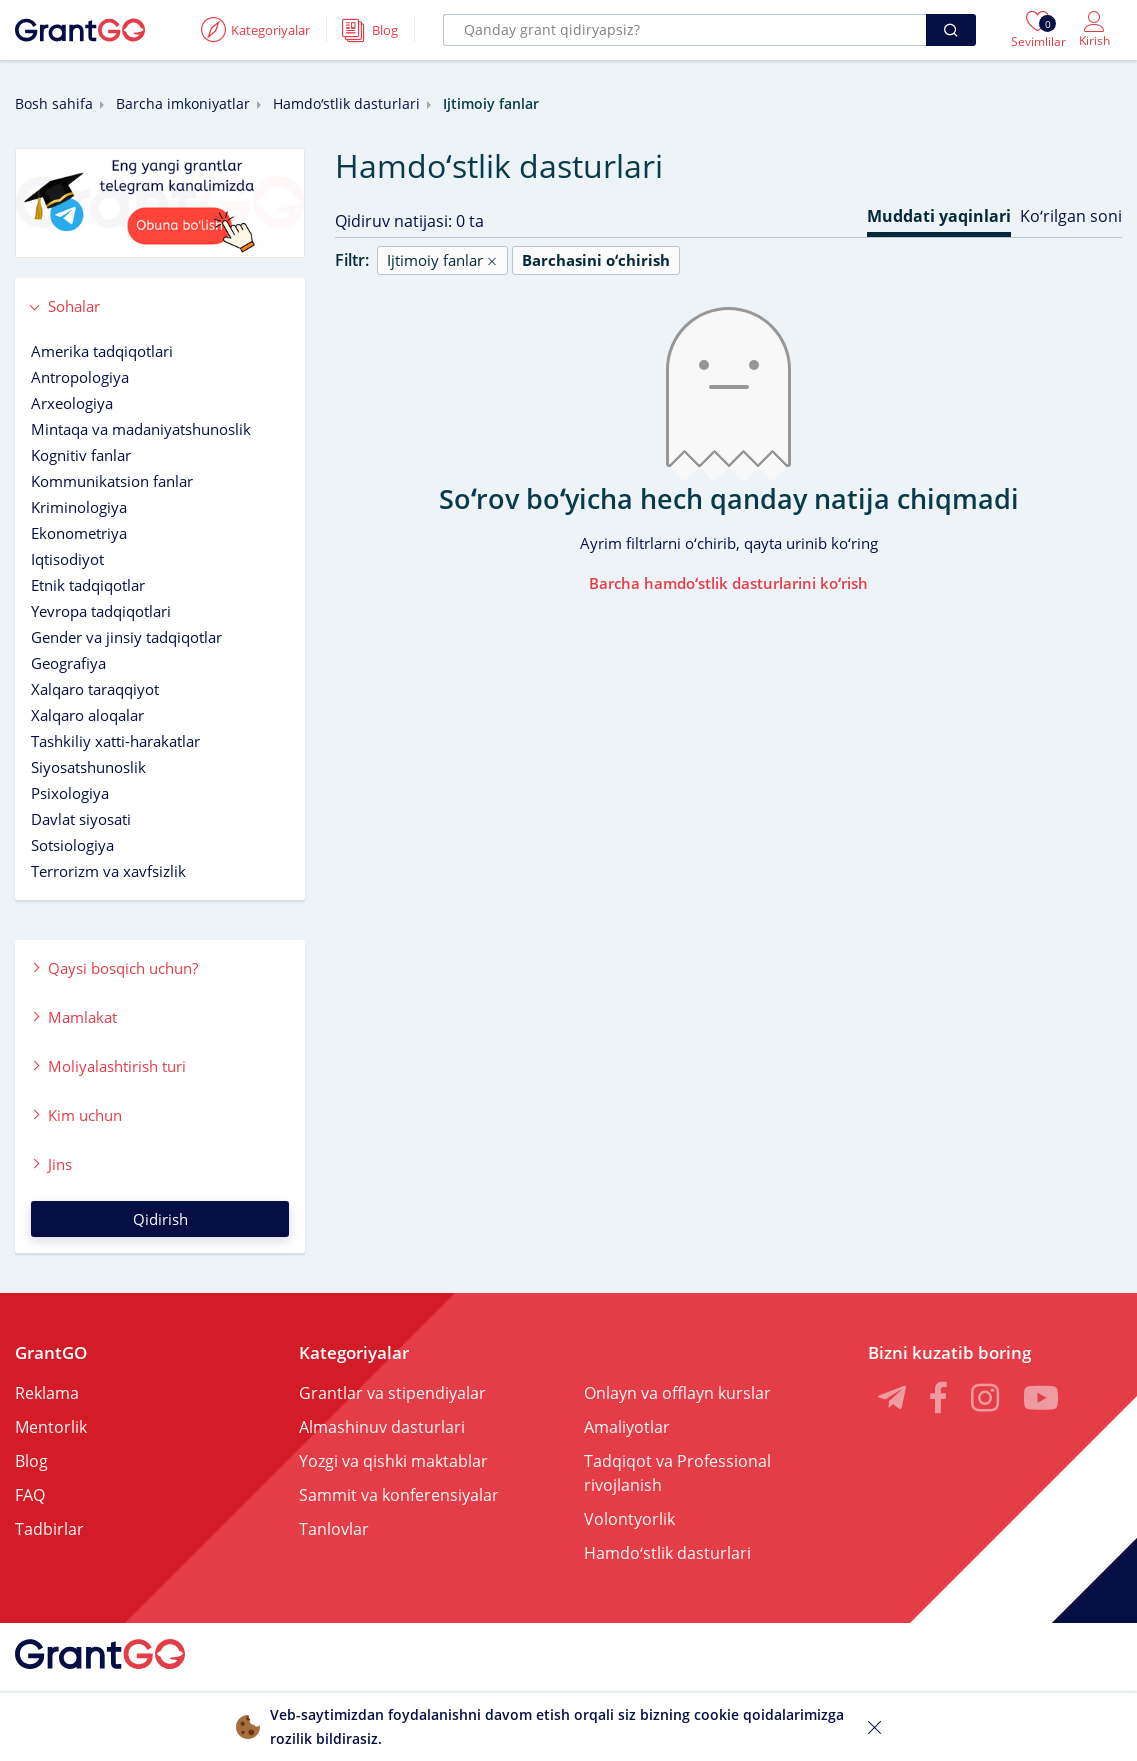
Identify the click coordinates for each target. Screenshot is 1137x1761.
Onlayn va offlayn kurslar (677, 1393)
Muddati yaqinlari (939, 216)
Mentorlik (51, 1427)
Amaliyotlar (627, 1427)
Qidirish (160, 1219)
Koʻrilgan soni (1071, 216)
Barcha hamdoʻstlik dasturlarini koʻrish (728, 583)
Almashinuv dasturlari (382, 1427)
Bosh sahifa (54, 103)
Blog (31, 1461)
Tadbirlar (49, 1529)
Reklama (47, 1393)
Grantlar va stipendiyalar (392, 1393)
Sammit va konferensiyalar (399, 1495)
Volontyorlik (629, 1519)
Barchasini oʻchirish (596, 260)
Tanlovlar (334, 1529)
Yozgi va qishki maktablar (393, 1461)
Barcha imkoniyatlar (183, 103)
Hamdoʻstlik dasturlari (346, 103)
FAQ (30, 1495)
